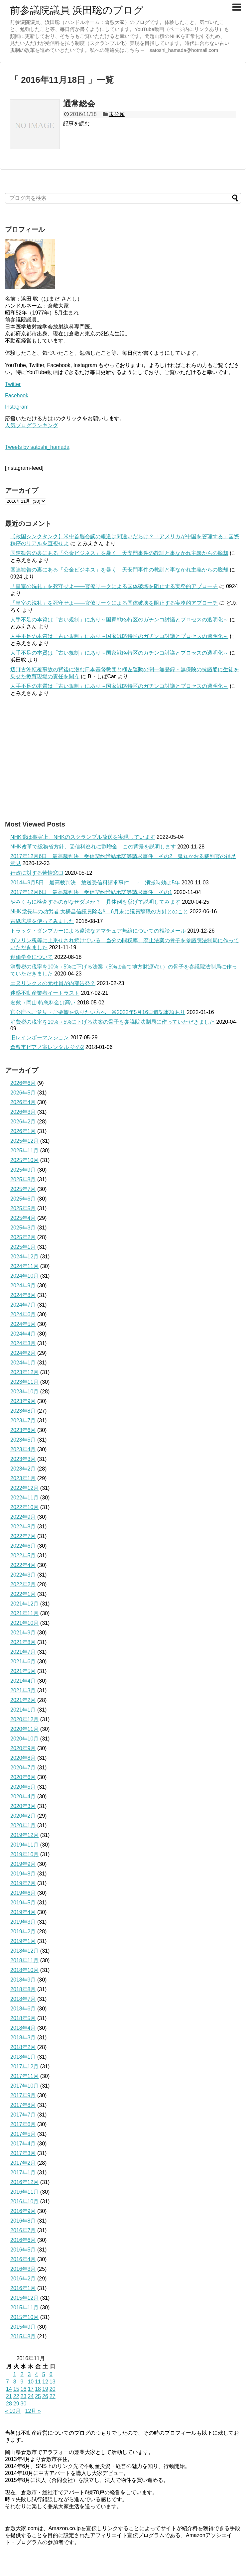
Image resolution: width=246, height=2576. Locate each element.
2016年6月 (23, 2240)
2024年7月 (23, 1305)
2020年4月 (23, 1796)
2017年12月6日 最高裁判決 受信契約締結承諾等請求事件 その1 (91, 892)
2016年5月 (23, 2250)
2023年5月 (23, 1440)
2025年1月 (23, 1247)
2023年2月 (23, 1469)
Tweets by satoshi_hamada (37, 447)
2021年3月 (23, 1690)
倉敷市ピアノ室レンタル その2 (47, 1047)
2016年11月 (24, 2192)
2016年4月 (23, 2259)
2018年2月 (23, 2047)
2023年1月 (23, 1478)
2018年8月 (23, 1989)
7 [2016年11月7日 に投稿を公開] (7, 2381)
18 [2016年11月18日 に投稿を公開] (38, 2389)
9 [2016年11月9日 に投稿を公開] (22, 2381)
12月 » (33, 2411)
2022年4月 (23, 1565)
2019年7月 (23, 1883)
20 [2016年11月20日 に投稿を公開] (53, 2389)
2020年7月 (23, 1767)
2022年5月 (23, 1555)
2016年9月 (23, 2211)
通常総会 (79, 103)
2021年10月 (24, 1623)
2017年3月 (23, 2153)
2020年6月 (23, 1777)
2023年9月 (23, 1401)
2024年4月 (23, 1334)
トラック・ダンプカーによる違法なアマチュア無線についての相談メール (98, 931)
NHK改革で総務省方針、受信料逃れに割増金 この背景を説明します (93, 846)
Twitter (13, 384)
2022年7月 (23, 1536)
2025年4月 (23, 1218)
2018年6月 (23, 2008)
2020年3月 (23, 1806)
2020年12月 (24, 1719)
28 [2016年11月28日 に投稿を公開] (9, 2403)
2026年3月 (23, 1112)
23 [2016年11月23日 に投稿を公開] (24, 2396)
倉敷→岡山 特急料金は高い (42, 1002)
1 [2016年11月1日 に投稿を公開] (14, 2374)
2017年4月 (23, 2143)
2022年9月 (23, 1517)
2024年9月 (23, 1285)
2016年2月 (23, 2278)
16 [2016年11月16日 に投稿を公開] (24, 2389)
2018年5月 (23, 2018)
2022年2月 (23, 1584)
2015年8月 (23, 2336)
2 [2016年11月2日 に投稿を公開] (22, 2374)
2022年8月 (23, 1526)
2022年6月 (23, 1546)
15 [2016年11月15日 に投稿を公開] (16, 2389)
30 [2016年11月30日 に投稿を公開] (24, 2403)
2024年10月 (24, 1276)
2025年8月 (23, 1179)
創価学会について (31, 957)
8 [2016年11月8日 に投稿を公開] (14, 2381)
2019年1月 (23, 1941)
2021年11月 (24, 1613)
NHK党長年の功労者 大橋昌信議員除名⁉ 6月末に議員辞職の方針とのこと (99, 911)
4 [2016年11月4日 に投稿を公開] (36, 2374)
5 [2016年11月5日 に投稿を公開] (43, 2374)
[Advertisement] (123, 758)
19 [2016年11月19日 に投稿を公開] (45, 2389)
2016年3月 (23, 2269)
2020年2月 (23, 1816)
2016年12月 (24, 2182)
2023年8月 (23, 1411)
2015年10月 (24, 2317)
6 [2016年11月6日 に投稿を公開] (51, 2374)
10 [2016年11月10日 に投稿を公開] (31, 2381)
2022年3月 (23, 1575)
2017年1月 (23, 2172)
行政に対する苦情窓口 (36, 873)
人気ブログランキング (31, 425)
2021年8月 (23, 1642)
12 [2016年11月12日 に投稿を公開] (45, 2381)
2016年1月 (23, 2288)
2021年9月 (23, 1632)
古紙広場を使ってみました (42, 921)
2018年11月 (24, 1960)
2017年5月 (23, 2134)
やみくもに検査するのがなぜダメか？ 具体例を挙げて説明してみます (95, 902)
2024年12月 (24, 1256)
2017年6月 (23, 2124)
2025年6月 (23, 1199)
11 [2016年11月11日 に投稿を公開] (38, 2381)
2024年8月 (23, 1295)
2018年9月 (23, 1980)
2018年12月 (24, 1951)
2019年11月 (24, 1845)
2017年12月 (24, 2066)
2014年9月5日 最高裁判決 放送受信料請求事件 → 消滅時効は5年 (95, 882)
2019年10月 (24, 1854)
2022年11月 (24, 1497)
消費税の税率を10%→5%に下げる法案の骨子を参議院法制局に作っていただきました (112, 1022)
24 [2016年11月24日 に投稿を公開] (31, 2396)
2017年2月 (23, 2163)
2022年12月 (24, 1488)
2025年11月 (24, 1150)
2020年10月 (24, 1738)
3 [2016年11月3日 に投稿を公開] (29, 2374)
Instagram (17, 407)
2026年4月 (23, 1102)
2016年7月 (23, 2230)
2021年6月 (23, 1661)
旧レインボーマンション (39, 1037)
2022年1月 (23, 1594)
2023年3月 (23, 1459)
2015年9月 (23, 2327)
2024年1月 (23, 1362)
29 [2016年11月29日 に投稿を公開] (16, 2403)
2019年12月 (24, 1835)
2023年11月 (24, 1382)
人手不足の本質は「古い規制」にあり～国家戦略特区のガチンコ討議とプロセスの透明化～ (119, 619)
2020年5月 (23, 1787)
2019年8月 (23, 1873)
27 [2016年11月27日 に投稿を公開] (53, 2396)
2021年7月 (23, 1652)
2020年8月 (23, 1758)
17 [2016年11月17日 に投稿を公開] (31, 2389)
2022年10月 (24, 1507)
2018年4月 (23, 2028)
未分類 (117, 114)
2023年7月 (23, 1420)
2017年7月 (23, 2115)
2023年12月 (24, 1372)
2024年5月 (23, 1324)
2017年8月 (23, 2105)
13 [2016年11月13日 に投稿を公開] (53, 2381)
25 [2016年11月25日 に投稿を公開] (38, 2396)
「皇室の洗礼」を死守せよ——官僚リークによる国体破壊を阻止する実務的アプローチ (114, 586)
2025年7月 (23, 1189)
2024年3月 (23, 1343)
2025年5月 (23, 1208)
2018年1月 (23, 2057)
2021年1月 (23, 1710)
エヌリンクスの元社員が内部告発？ (52, 983)
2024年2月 (23, 1353)
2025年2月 (23, 1237)
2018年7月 (23, 1999)
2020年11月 (24, 1729)
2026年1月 (23, 1131)
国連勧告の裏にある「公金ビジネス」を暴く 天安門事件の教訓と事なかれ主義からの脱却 (119, 553)
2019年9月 (23, 1864)
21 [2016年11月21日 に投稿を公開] (9, 2396)
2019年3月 (23, 1922)
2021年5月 (23, 1671)
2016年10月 (24, 2201)
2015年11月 (24, 2307)
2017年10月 (24, 2086)
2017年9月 (23, 2095)
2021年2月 (23, 1700)
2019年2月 (23, 1931)
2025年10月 (24, 1160)
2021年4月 (23, 1681)
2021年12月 (24, 1604)
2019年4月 (23, 1912)
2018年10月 (24, 1970)
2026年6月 (23, 1083)
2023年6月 (23, 1430)
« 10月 (13, 2411)
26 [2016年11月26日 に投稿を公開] (45, 2396)
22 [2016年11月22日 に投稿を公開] (16, 2396)
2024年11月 (24, 1266)
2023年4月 (23, 1449)
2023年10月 (24, 1391)
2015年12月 (24, 2298)
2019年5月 (23, 1902)
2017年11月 (24, 2076)
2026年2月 (23, 1121)
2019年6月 (23, 1893)
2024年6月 (23, 1314)
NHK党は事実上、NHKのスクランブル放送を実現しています (82, 837)
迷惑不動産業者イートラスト (44, 993)
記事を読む (76, 123)
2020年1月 (23, 1825)
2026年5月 (23, 1092)
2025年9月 (23, 1170)
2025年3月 (23, 1227)
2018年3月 (23, 2037)
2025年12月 (24, 1141)
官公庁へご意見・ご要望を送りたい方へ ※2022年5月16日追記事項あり (97, 1012)
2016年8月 (23, 2221)
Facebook (16, 395)
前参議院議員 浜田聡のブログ (77, 10)
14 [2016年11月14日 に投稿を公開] (9, 2389)
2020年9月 (23, 1748)
